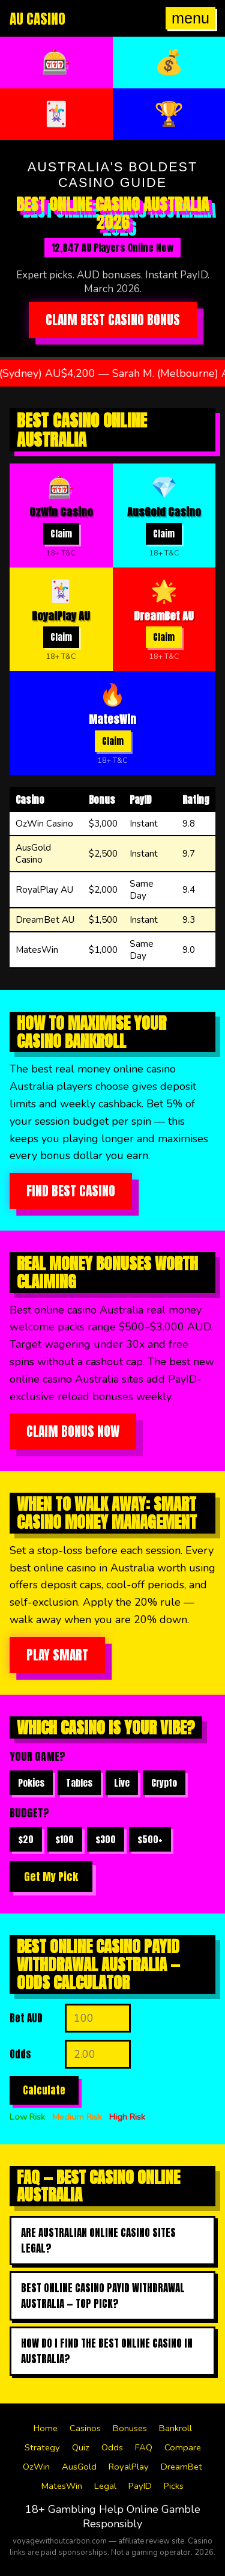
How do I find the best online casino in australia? (107, 2351)
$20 (26, 1839)
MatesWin (61, 2486)
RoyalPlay (129, 2467)
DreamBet (181, 2467)
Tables (79, 1783)
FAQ (143, 2447)
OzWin (36, 2467)
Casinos (85, 2428)
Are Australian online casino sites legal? (98, 2240)
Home (46, 2428)
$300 (105, 1839)
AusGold (79, 2467)
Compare (182, 2447)
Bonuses (130, 2428)
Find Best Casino (70, 1191)
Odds (112, 2447)
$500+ (150, 1839)
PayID (140, 2486)
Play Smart (57, 1655)
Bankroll (175, 2428)
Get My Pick (51, 1876)
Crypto (164, 1783)
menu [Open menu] (190, 18)
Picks (174, 2486)
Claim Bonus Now (72, 1431)
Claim (61, 533)
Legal (105, 2486)
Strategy (42, 2447)
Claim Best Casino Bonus (113, 319)
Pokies (31, 1783)
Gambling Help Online (103, 2509)
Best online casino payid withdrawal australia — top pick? (103, 2295)
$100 (64, 1839)
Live (122, 1783)
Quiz (80, 2447)
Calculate (44, 2090)
